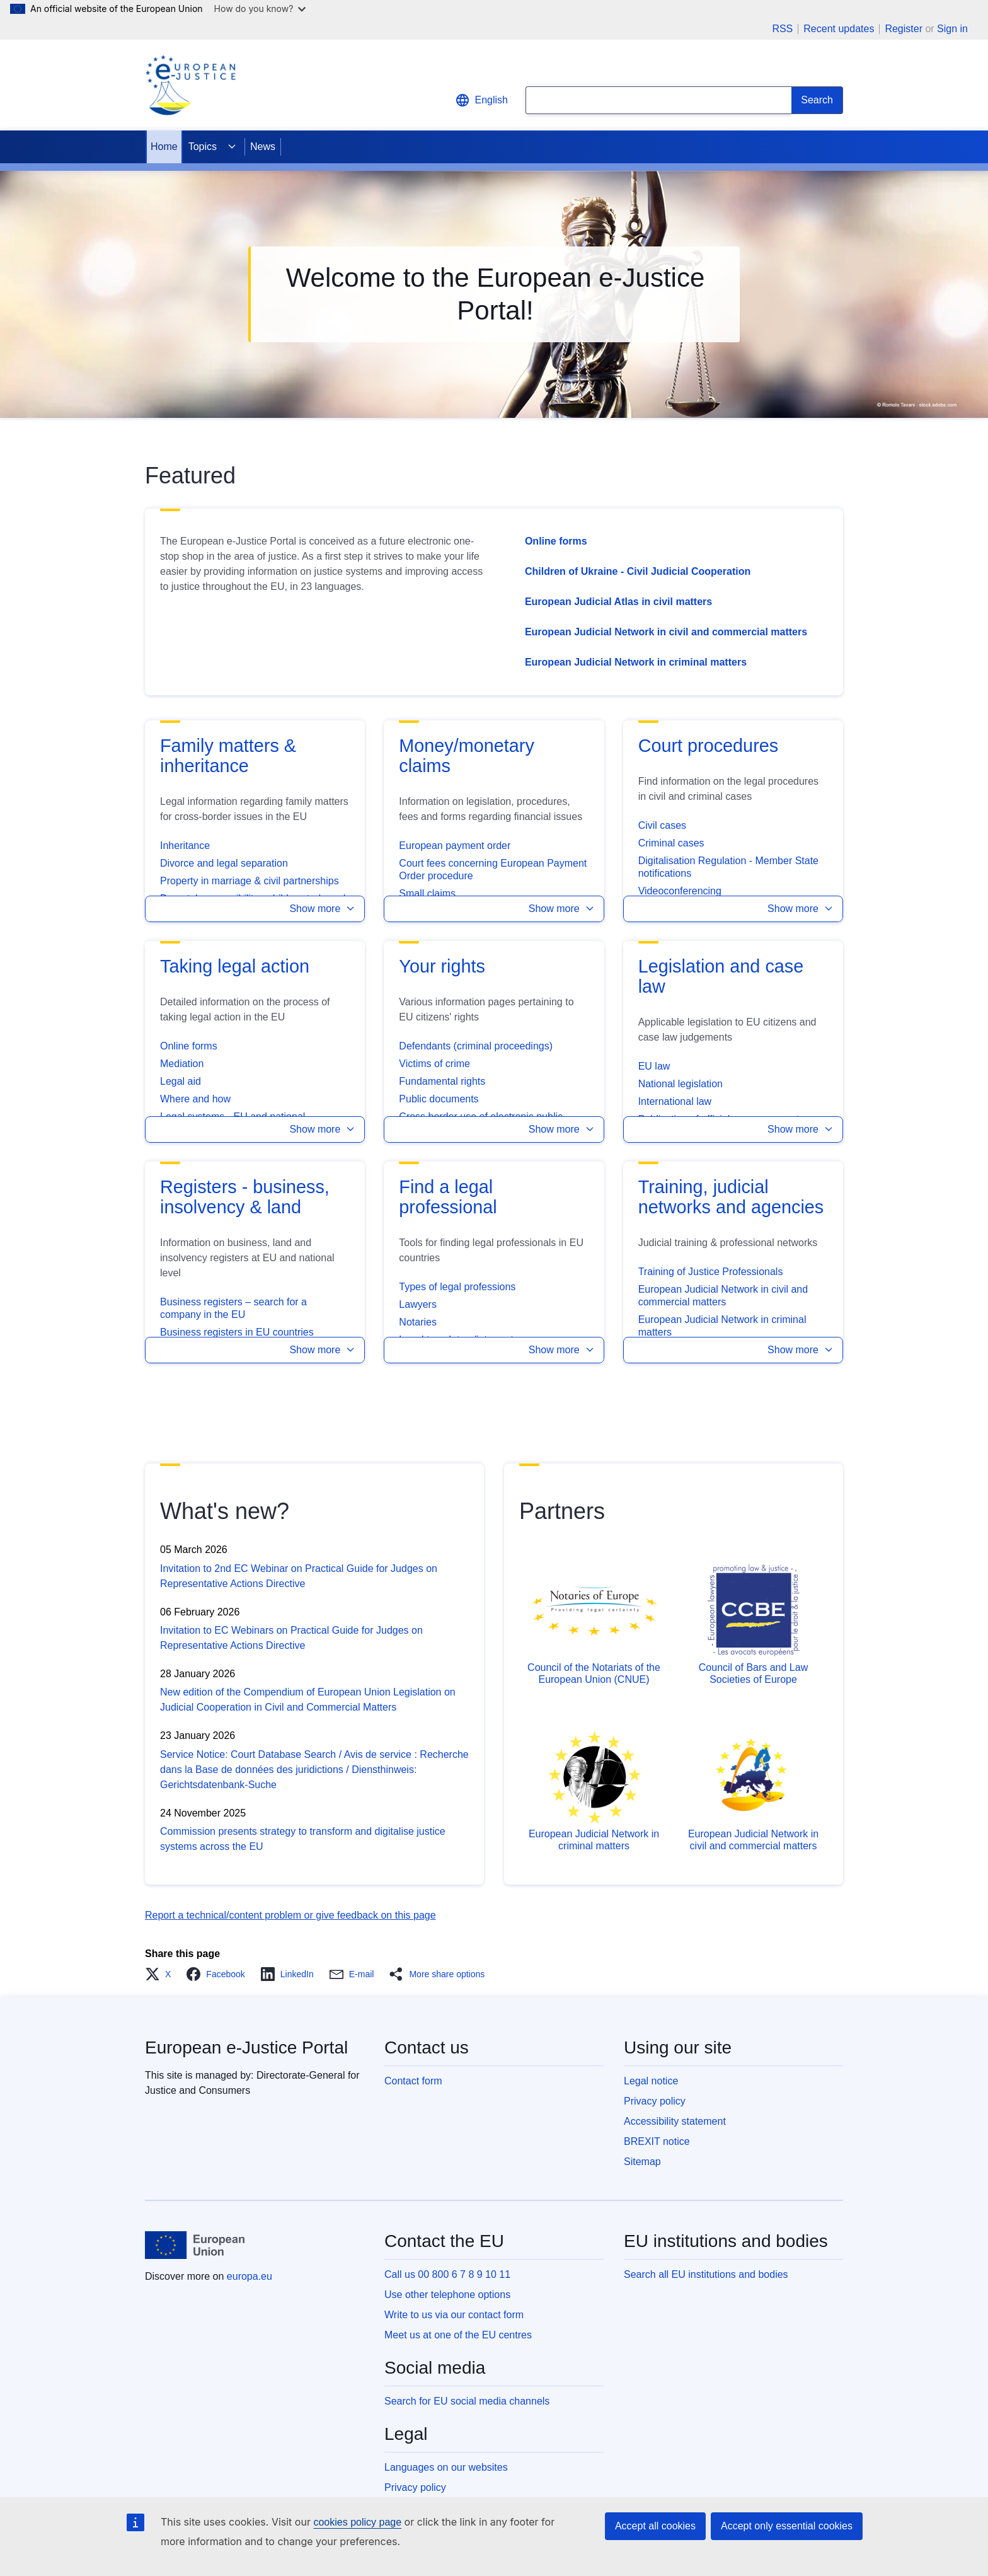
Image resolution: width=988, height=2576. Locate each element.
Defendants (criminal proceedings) (476, 1046)
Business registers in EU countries (237, 1332)
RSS (782, 29)
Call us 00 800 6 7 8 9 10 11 (447, 2274)
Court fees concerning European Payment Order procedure (493, 869)
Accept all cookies (655, 2526)
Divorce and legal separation (224, 863)
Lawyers (418, 1304)
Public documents (438, 1099)
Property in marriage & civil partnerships (249, 880)
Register (903, 28)
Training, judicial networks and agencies (731, 1197)
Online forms (556, 541)
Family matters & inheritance (228, 756)
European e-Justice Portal (246, 2047)
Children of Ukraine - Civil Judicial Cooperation (637, 571)
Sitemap (642, 2161)
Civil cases (662, 825)
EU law (654, 1066)
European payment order (454, 845)
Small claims (427, 893)
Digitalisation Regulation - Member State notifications (728, 867)
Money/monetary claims (466, 756)
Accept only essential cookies (787, 2526)
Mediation (182, 1063)
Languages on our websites (446, 2467)
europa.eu (249, 2276)
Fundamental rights (442, 1081)
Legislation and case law (721, 976)
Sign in (952, 28)
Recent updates (838, 29)
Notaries (418, 1322)
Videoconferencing (679, 891)
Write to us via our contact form (454, 2314)
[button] (255, 909)
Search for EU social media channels (466, 2401)
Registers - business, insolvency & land (245, 1197)
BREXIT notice (657, 2141)
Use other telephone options (447, 2294)
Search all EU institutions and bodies (706, 2274)
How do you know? (260, 8)
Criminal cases (671, 843)
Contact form (413, 2081)
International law (675, 1101)
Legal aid (180, 1081)
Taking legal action (234, 966)
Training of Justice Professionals (710, 1271)
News (262, 146)
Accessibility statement (675, 2121)
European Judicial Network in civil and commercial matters (666, 632)
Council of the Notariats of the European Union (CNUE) (593, 1673)
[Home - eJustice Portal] (190, 85)
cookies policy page (357, 2522)
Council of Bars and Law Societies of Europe (753, 1673)
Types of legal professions (457, 1286)
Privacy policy (655, 2101)
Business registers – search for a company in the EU (233, 1308)
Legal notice (651, 2081)
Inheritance (185, 845)
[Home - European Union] (194, 2245)
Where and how (195, 1099)
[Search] (817, 100)
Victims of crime (434, 1063)
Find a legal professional (448, 1197)
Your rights (442, 966)
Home (164, 146)
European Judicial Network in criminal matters (636, 662)
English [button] (481, 100)
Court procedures (708, 746)
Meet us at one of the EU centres (458, 2335)
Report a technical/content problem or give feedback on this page (290, 1915)
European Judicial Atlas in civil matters (618, 601)
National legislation (680, 1083)
